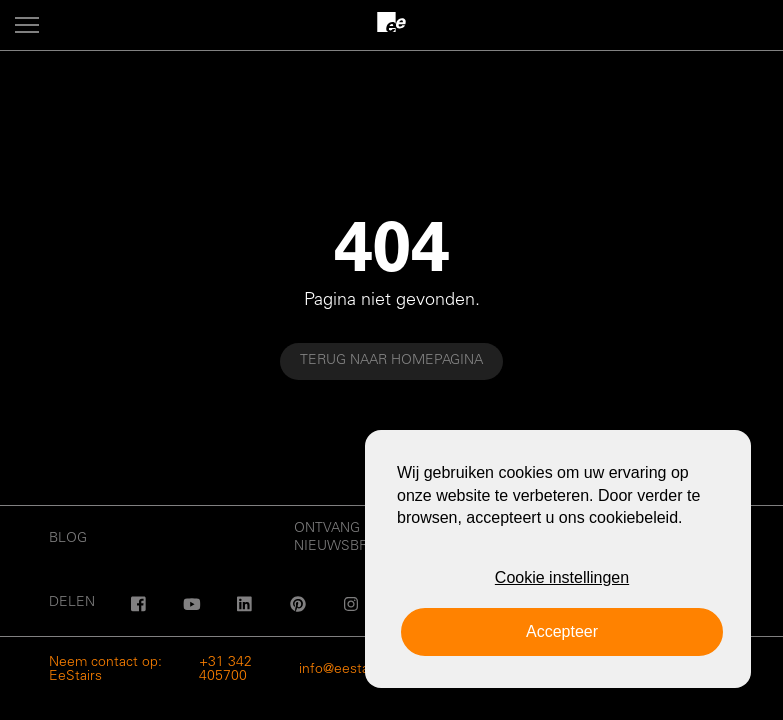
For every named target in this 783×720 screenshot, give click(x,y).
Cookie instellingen (562, 577)
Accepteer (562, 631)
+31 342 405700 (225, 670)
